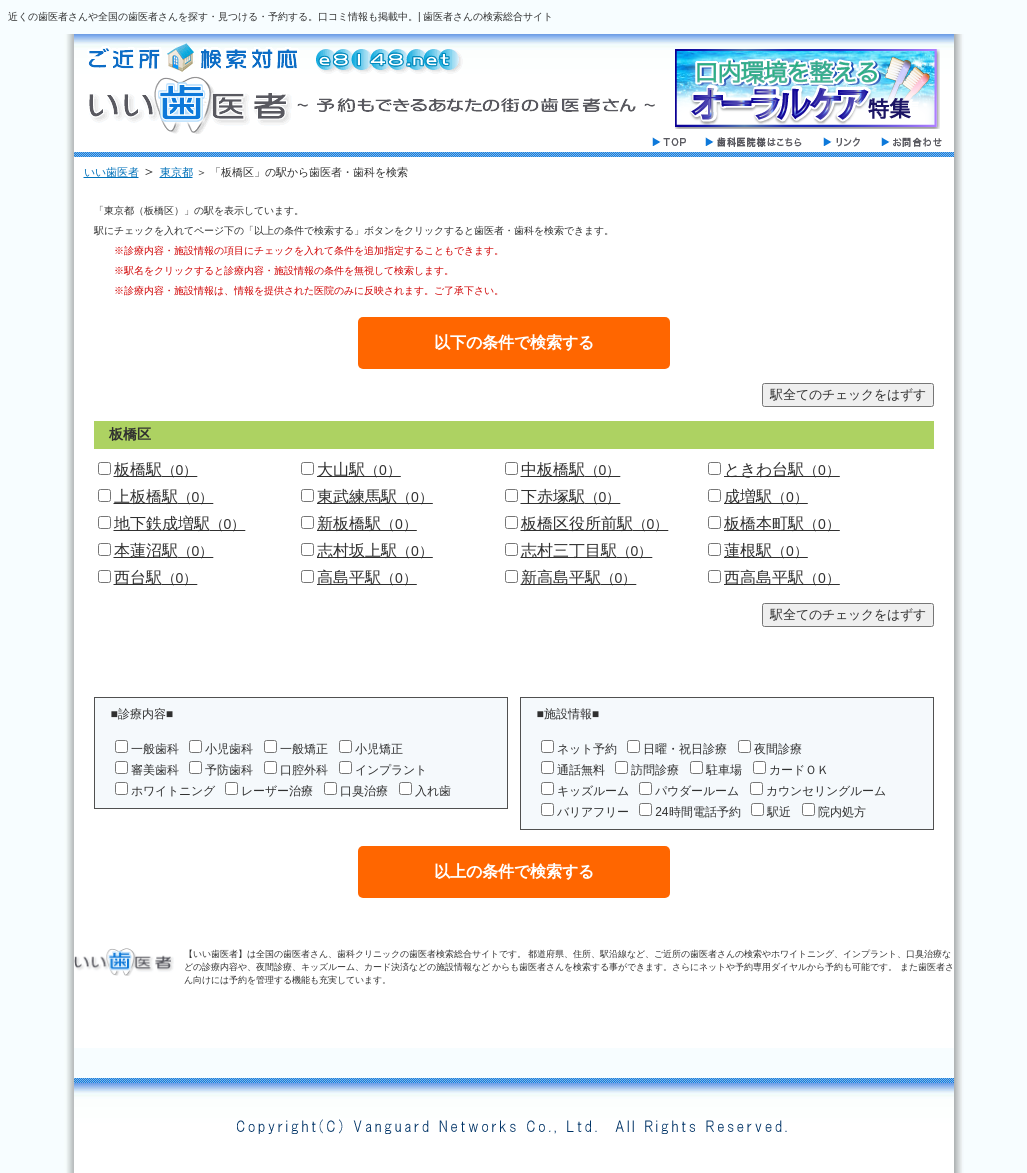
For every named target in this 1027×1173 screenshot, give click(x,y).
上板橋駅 (164, 496)
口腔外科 (304, 770)
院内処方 (842, 812)
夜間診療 (778, 749)
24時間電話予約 (697, 812)
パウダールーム (697, 791)
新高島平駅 (579, 577)
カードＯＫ (799, 770)
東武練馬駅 (375, 496)
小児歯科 (229, 749)
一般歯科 (155, 749)
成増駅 (766, 496)
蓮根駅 (766, 550)
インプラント (391, 770)
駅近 (779, 812)
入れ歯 (433, 791)
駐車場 (724, 770)
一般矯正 (304, 749)
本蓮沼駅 (164, 550)
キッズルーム (593, 791)
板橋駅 (156, 469)
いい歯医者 (111, 172)
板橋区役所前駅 (595, 523)
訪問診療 (655, 770)
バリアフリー (593, 812)
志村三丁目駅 (587, 550)
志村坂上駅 (375, 550)
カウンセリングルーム (826, 791)
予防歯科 (229, 770)
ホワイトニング (173, 791)
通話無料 (581, 770)
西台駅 (156, 577)
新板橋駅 (367, 523)
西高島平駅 (782, 577)
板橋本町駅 (782, 523)
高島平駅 (367, 577)
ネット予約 (587, 749)
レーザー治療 (277, 791)
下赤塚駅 (571, 496)
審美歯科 (155, 770)
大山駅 (359, 469)
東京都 (176, 172)
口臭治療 (364, 791)
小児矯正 (379, 749)
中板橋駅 (571, 469)
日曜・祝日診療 (685, 749)
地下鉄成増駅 (180, 523)
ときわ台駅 (782, 469)
